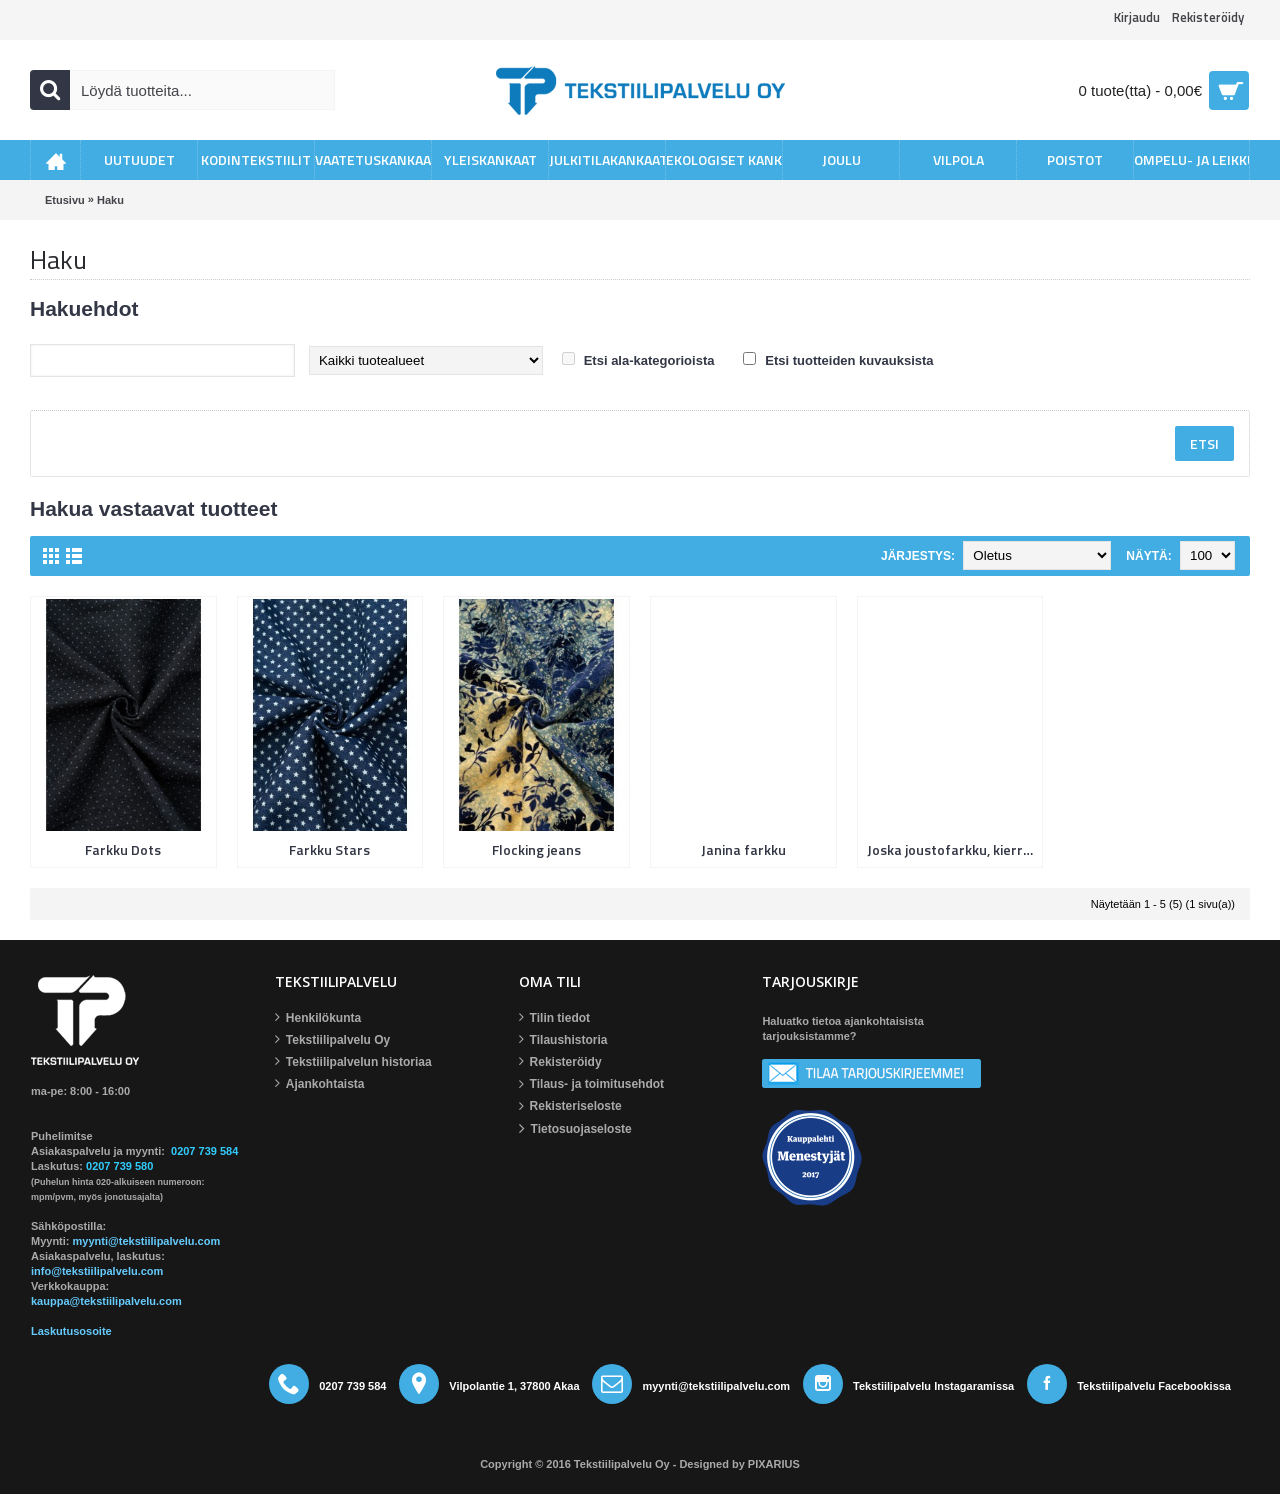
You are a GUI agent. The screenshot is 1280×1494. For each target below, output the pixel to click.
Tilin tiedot (554, 1018)
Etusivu (65, 200)
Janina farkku (743, 849)
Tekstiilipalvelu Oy (332, 1040)
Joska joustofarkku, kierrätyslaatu (954, 849)
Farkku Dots (123, 849)
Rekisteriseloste (570, 1107)
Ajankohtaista (320, 1084)
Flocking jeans (536, 849)
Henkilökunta (318, 1018)
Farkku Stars (329, 849)
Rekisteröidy (560, 1062)
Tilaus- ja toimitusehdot (591, 1085)
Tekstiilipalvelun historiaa (353, 1062)
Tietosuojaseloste (575, 1129)
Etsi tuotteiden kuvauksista (849, 360)
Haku (110, 200)
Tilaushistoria (563, 1040)
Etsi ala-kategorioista (649, 360)
